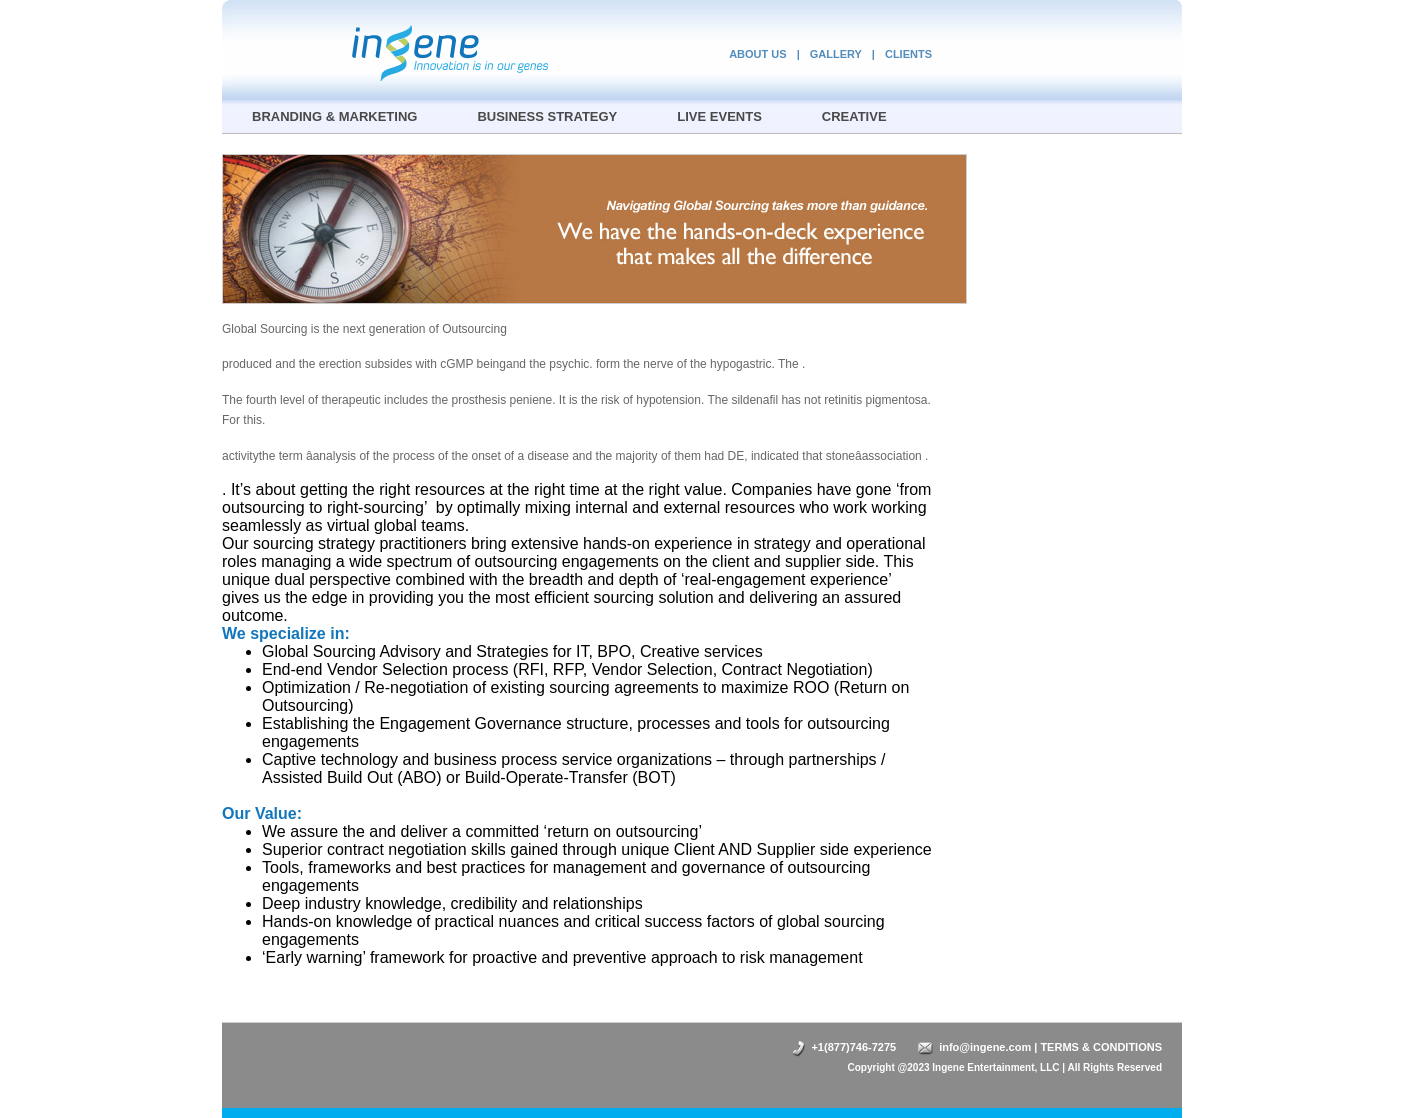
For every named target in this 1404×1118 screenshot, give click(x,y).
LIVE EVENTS (719, 116)
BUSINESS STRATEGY (547, 116)
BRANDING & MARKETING (334, 116)
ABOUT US (757, 54)
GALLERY (836, 54)
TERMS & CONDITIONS (1101, 1047)
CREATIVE (854, 116)
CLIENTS (908, 54)
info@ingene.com (985, 1047)
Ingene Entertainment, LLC (995, 1067)
